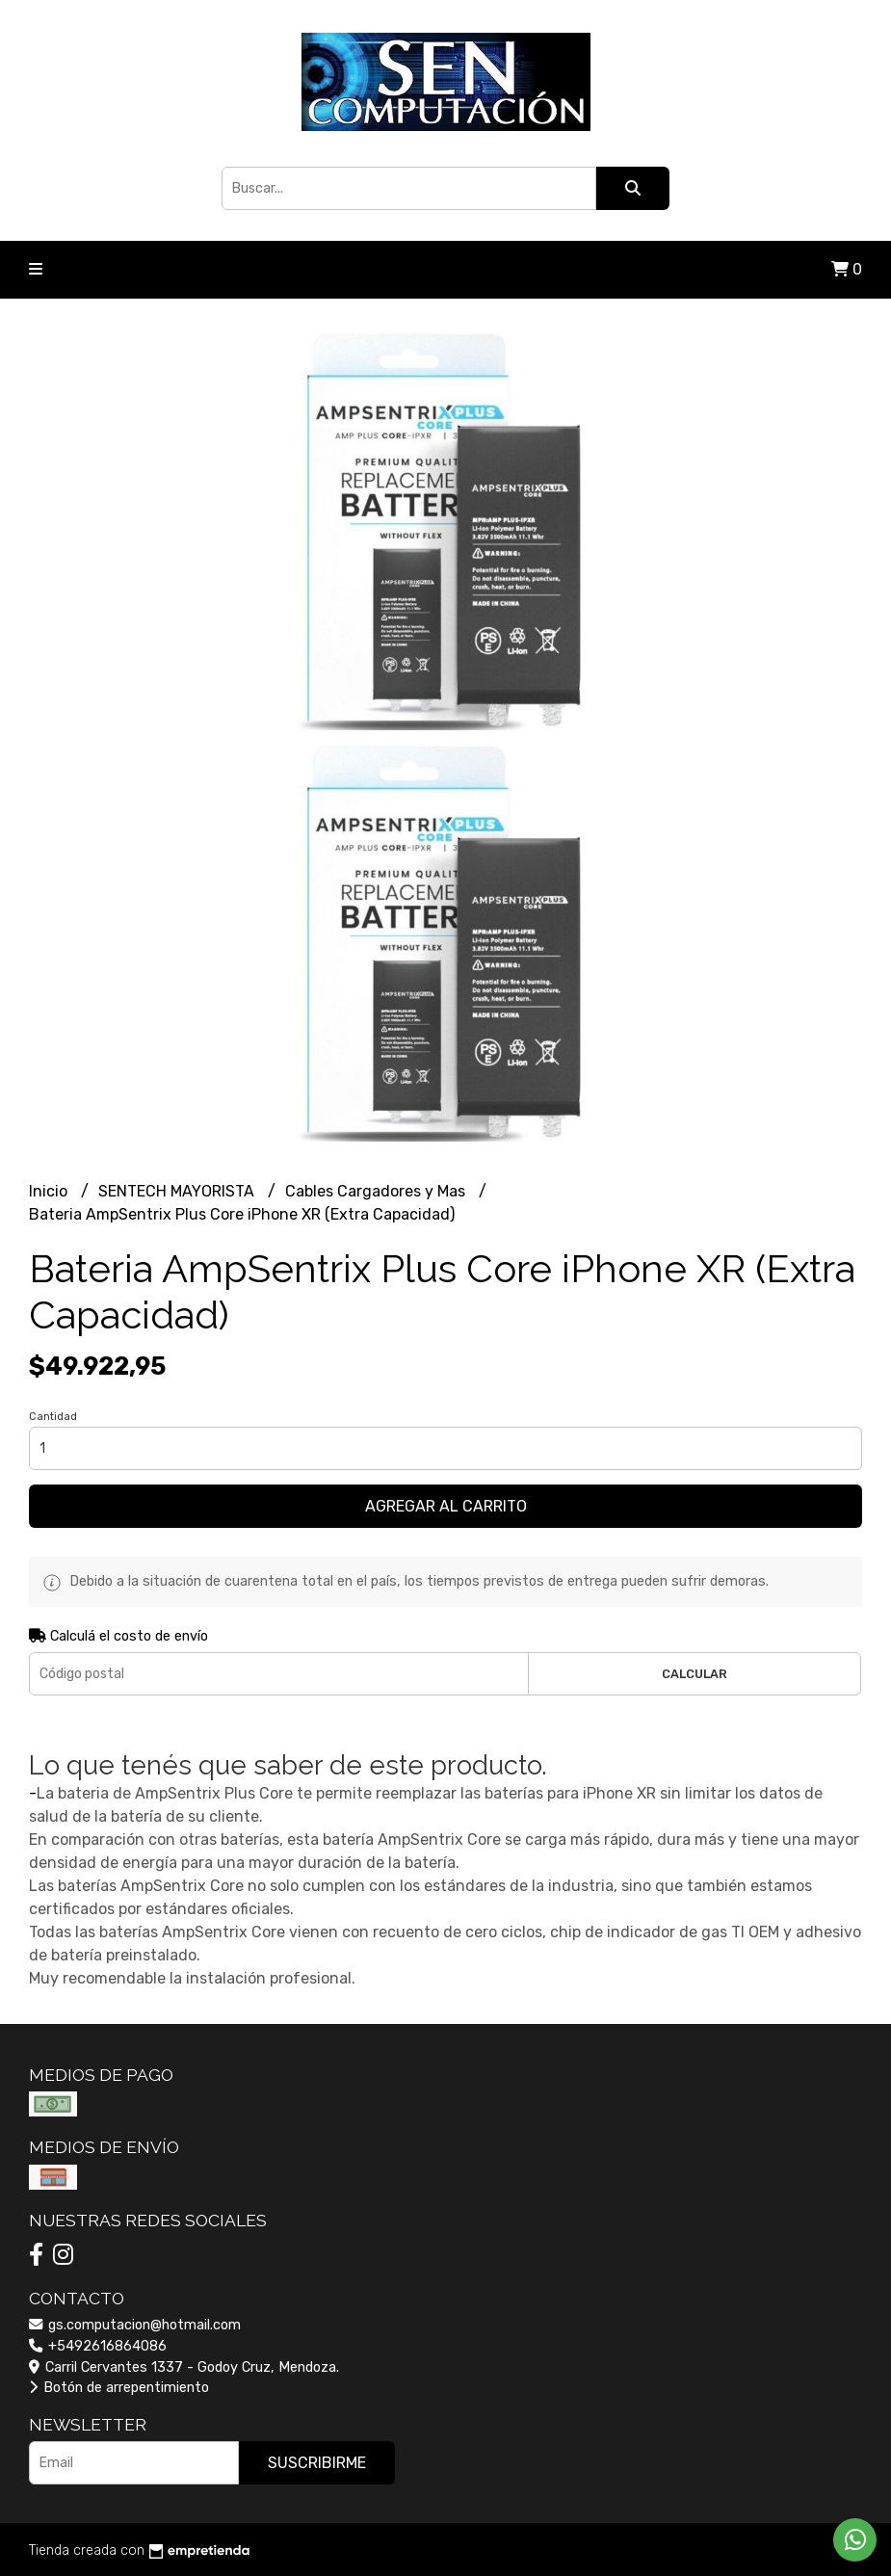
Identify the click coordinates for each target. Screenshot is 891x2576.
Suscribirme (317, 2463)
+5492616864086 (98, 2346)
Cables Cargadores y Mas (377, 1191)
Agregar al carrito (446, 1506)
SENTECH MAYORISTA (178, 1191)
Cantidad (53, 1416)
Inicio (50, 1191)
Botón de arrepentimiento (119, 2387)
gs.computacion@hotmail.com (135, 2325)
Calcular (694, 1674)
